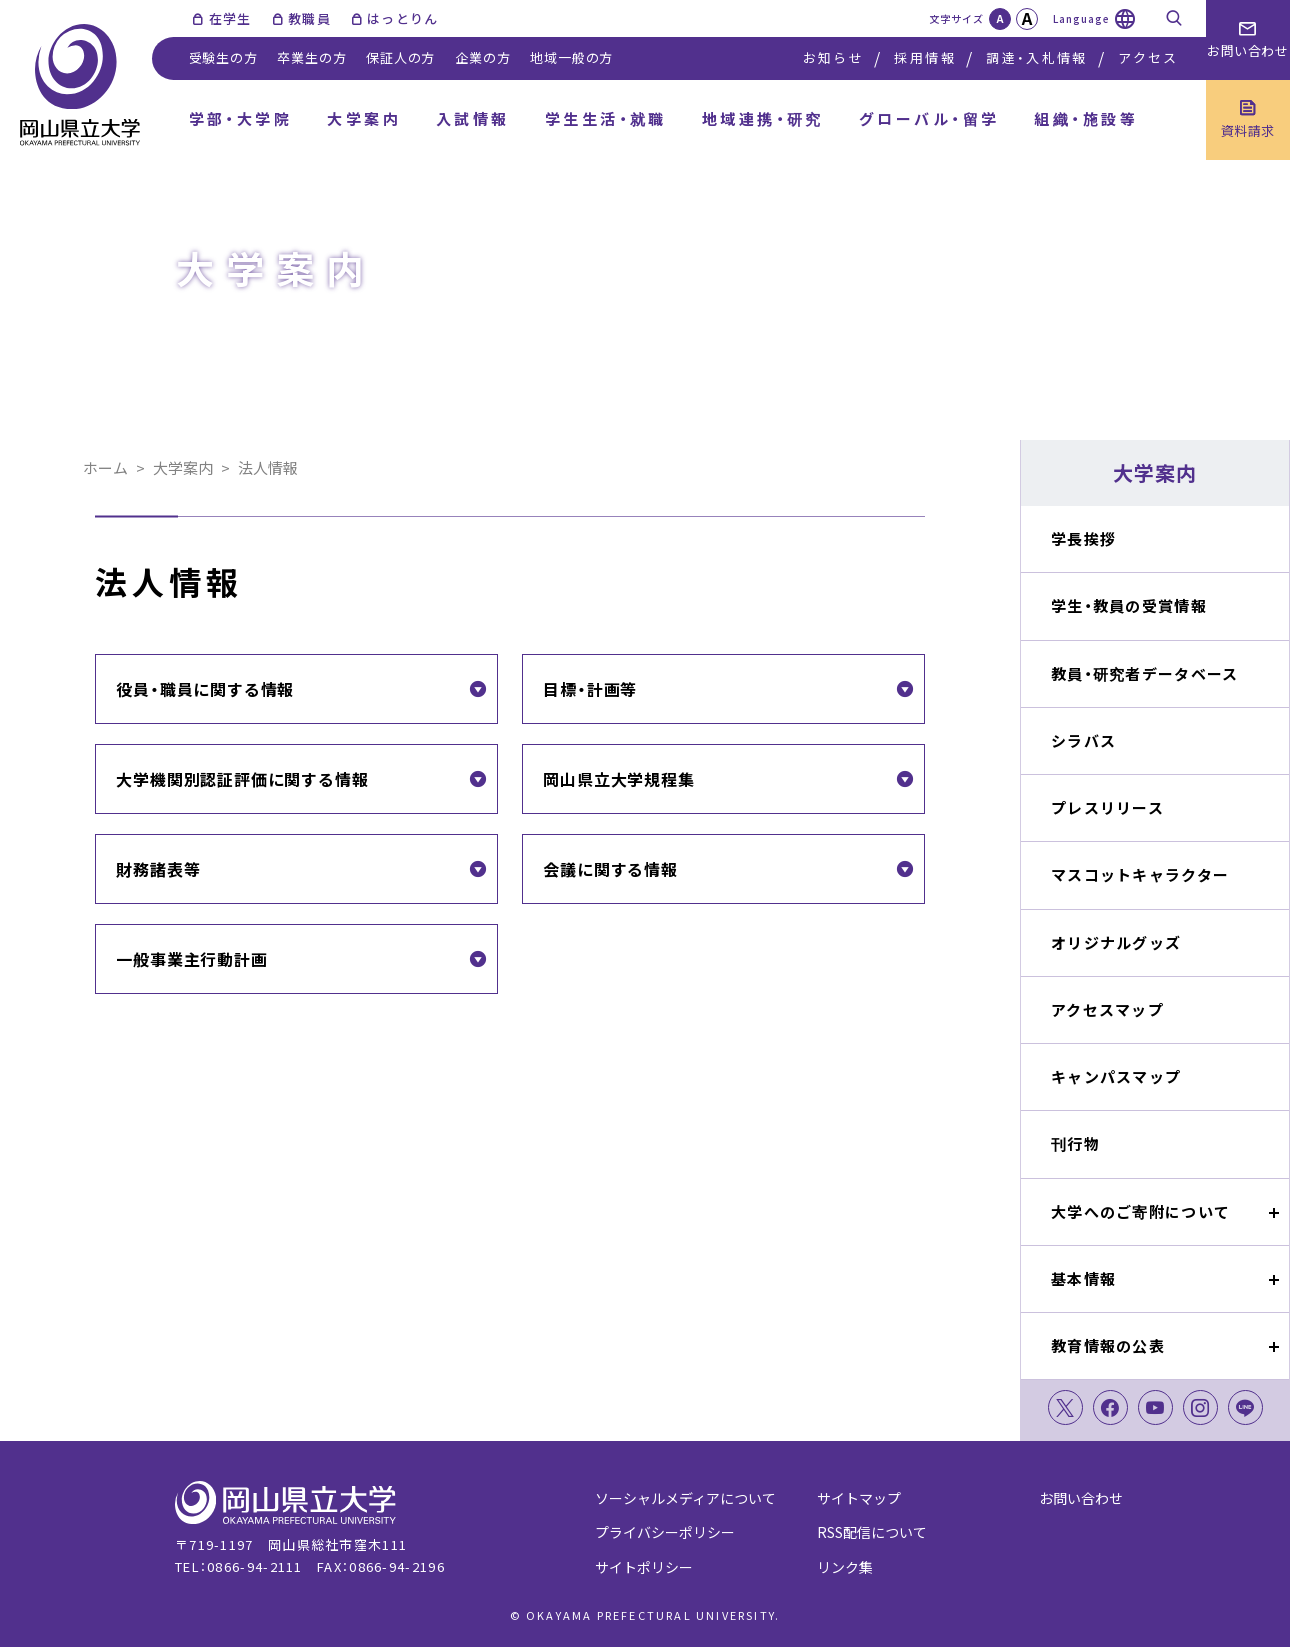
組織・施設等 (1086, 118)
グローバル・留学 (929, 118)
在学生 (230, 18)
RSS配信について (872, 1532)
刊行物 (1075, 1143)
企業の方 (482, 57)
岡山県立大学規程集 (618, 779)
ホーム (105, 467)
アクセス (1148, 57)
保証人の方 (400, 57)
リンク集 (845, 1567)
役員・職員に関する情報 (205, 689)
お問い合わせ (1081, 1498)
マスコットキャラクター (1140, 874)
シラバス (1083, 740)
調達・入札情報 (1036, 57)
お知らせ (833, 57)
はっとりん (403, 18)
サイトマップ (859, 1498)
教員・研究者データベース (1144, 673)
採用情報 (924, 57)
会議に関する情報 (610, 869)
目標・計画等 (590, 689)
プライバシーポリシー (665, 1532)
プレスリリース (1107, 807)
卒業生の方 (311, 57)
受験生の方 (223, 57)
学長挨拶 (1083, 538)
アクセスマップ (1107, 1009)
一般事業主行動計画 (191, 959)
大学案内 (364, 118)
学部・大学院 (241, 118)
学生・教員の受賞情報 (1129, 605)
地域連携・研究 (763, 118)
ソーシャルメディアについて (685, 1498)
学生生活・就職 (606, 118)
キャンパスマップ (1116, 1076)
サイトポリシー (644, 1567)
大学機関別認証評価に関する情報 (242, 779)
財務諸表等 (158, 869)
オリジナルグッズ (1116, 942)
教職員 (309, 18)
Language (1081, 18)
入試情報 (473, 118)
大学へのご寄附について (1140, 1211)
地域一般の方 (571, 57)
